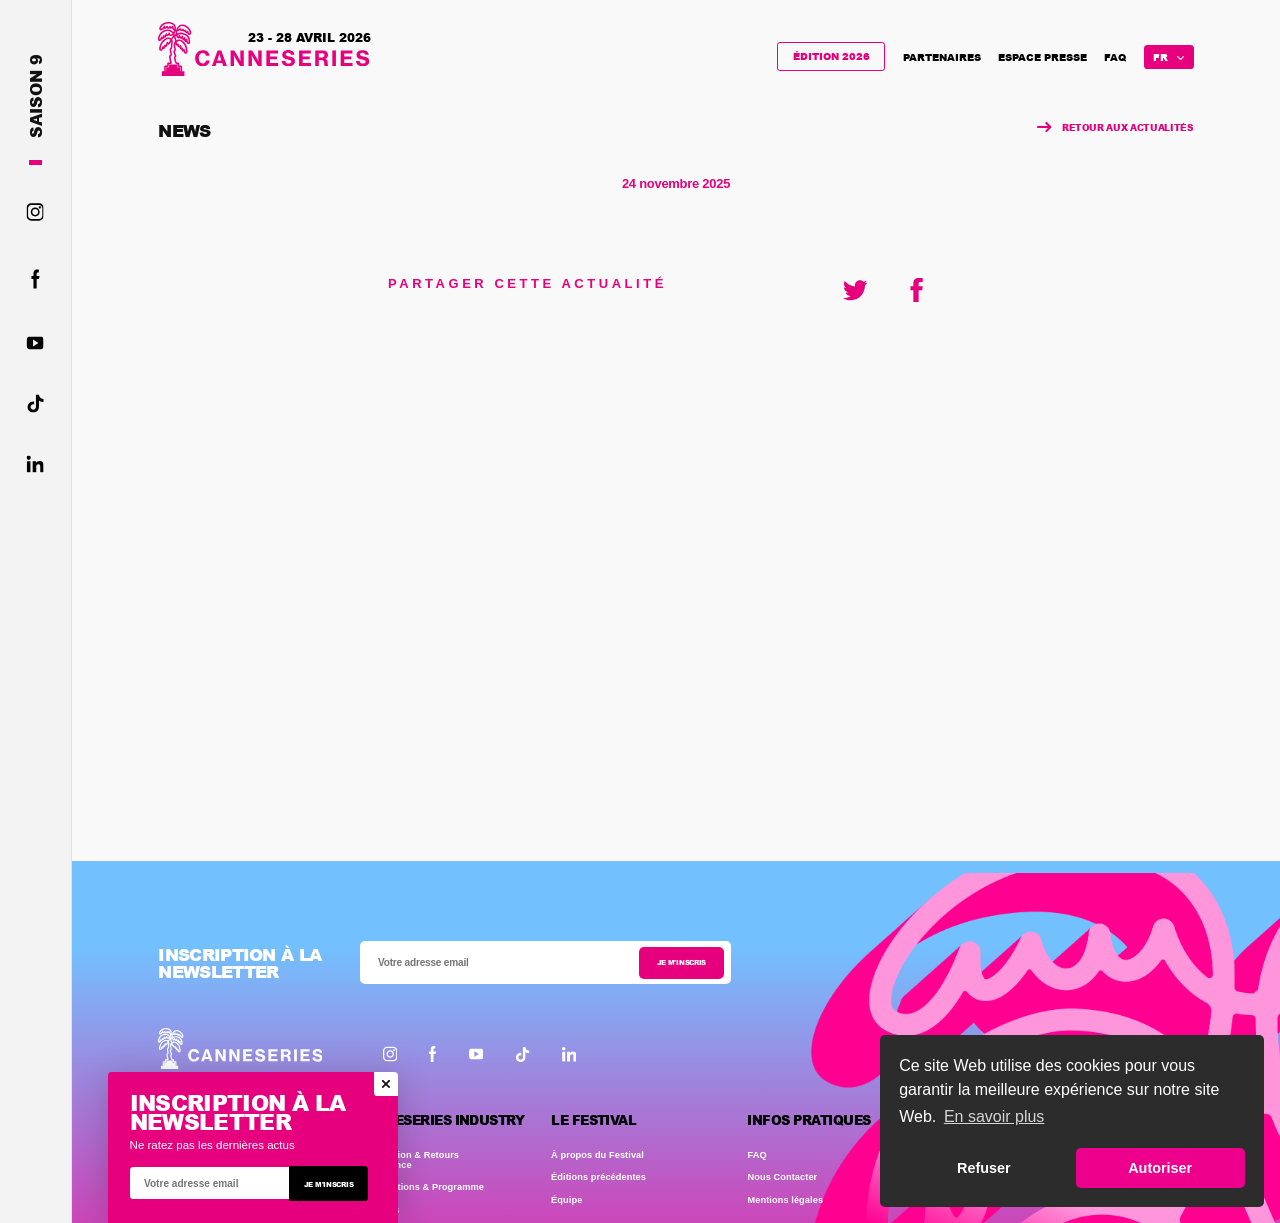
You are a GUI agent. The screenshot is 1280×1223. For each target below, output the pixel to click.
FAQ (1115, 57)
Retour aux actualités (1116, 128)
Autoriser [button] (1160, 1168)
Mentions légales (785, 1200)
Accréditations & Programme (419, 1187)
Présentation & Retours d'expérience (407, 1160)
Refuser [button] (984, 1168)
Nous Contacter (782, 1177)
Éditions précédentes (598, 1177)
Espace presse (1042, 57)
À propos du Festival (597, 1155)
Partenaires (942, 57)
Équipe (566, 1200)
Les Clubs (377, 1210)
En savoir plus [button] (994, 1116)
